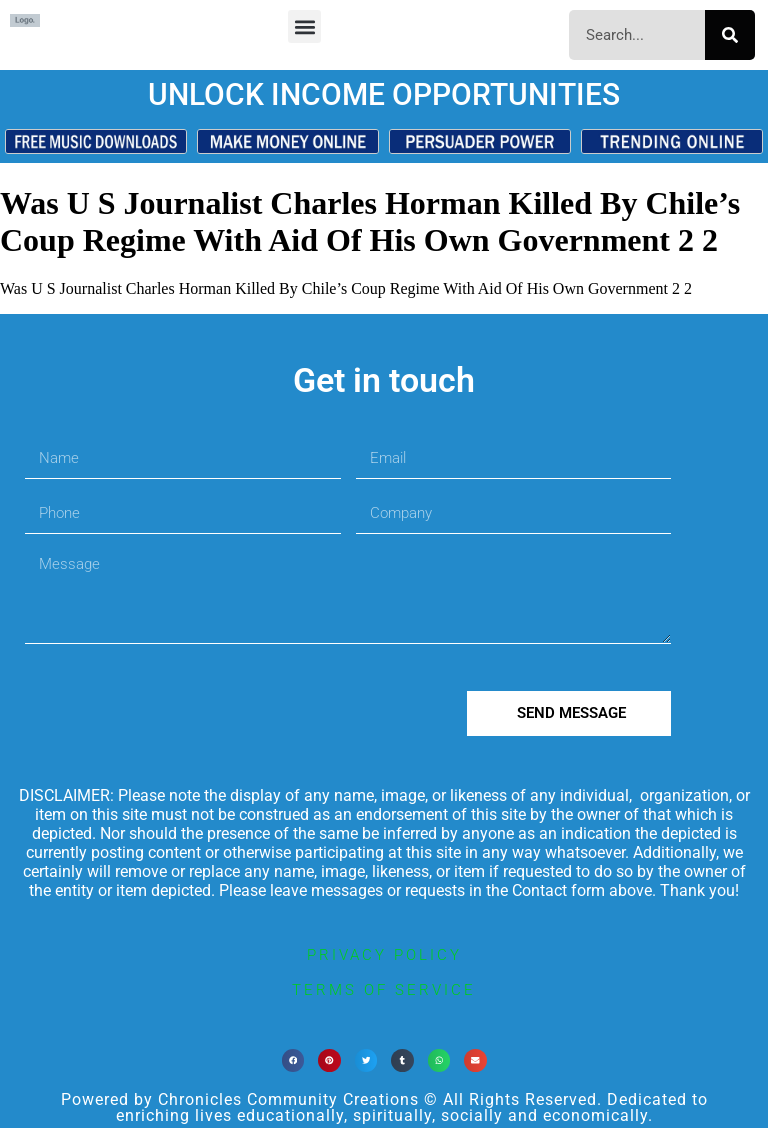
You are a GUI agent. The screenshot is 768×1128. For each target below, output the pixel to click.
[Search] (730, 35)
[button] (304, 26)
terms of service (384, 990)
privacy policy (384, 955)
